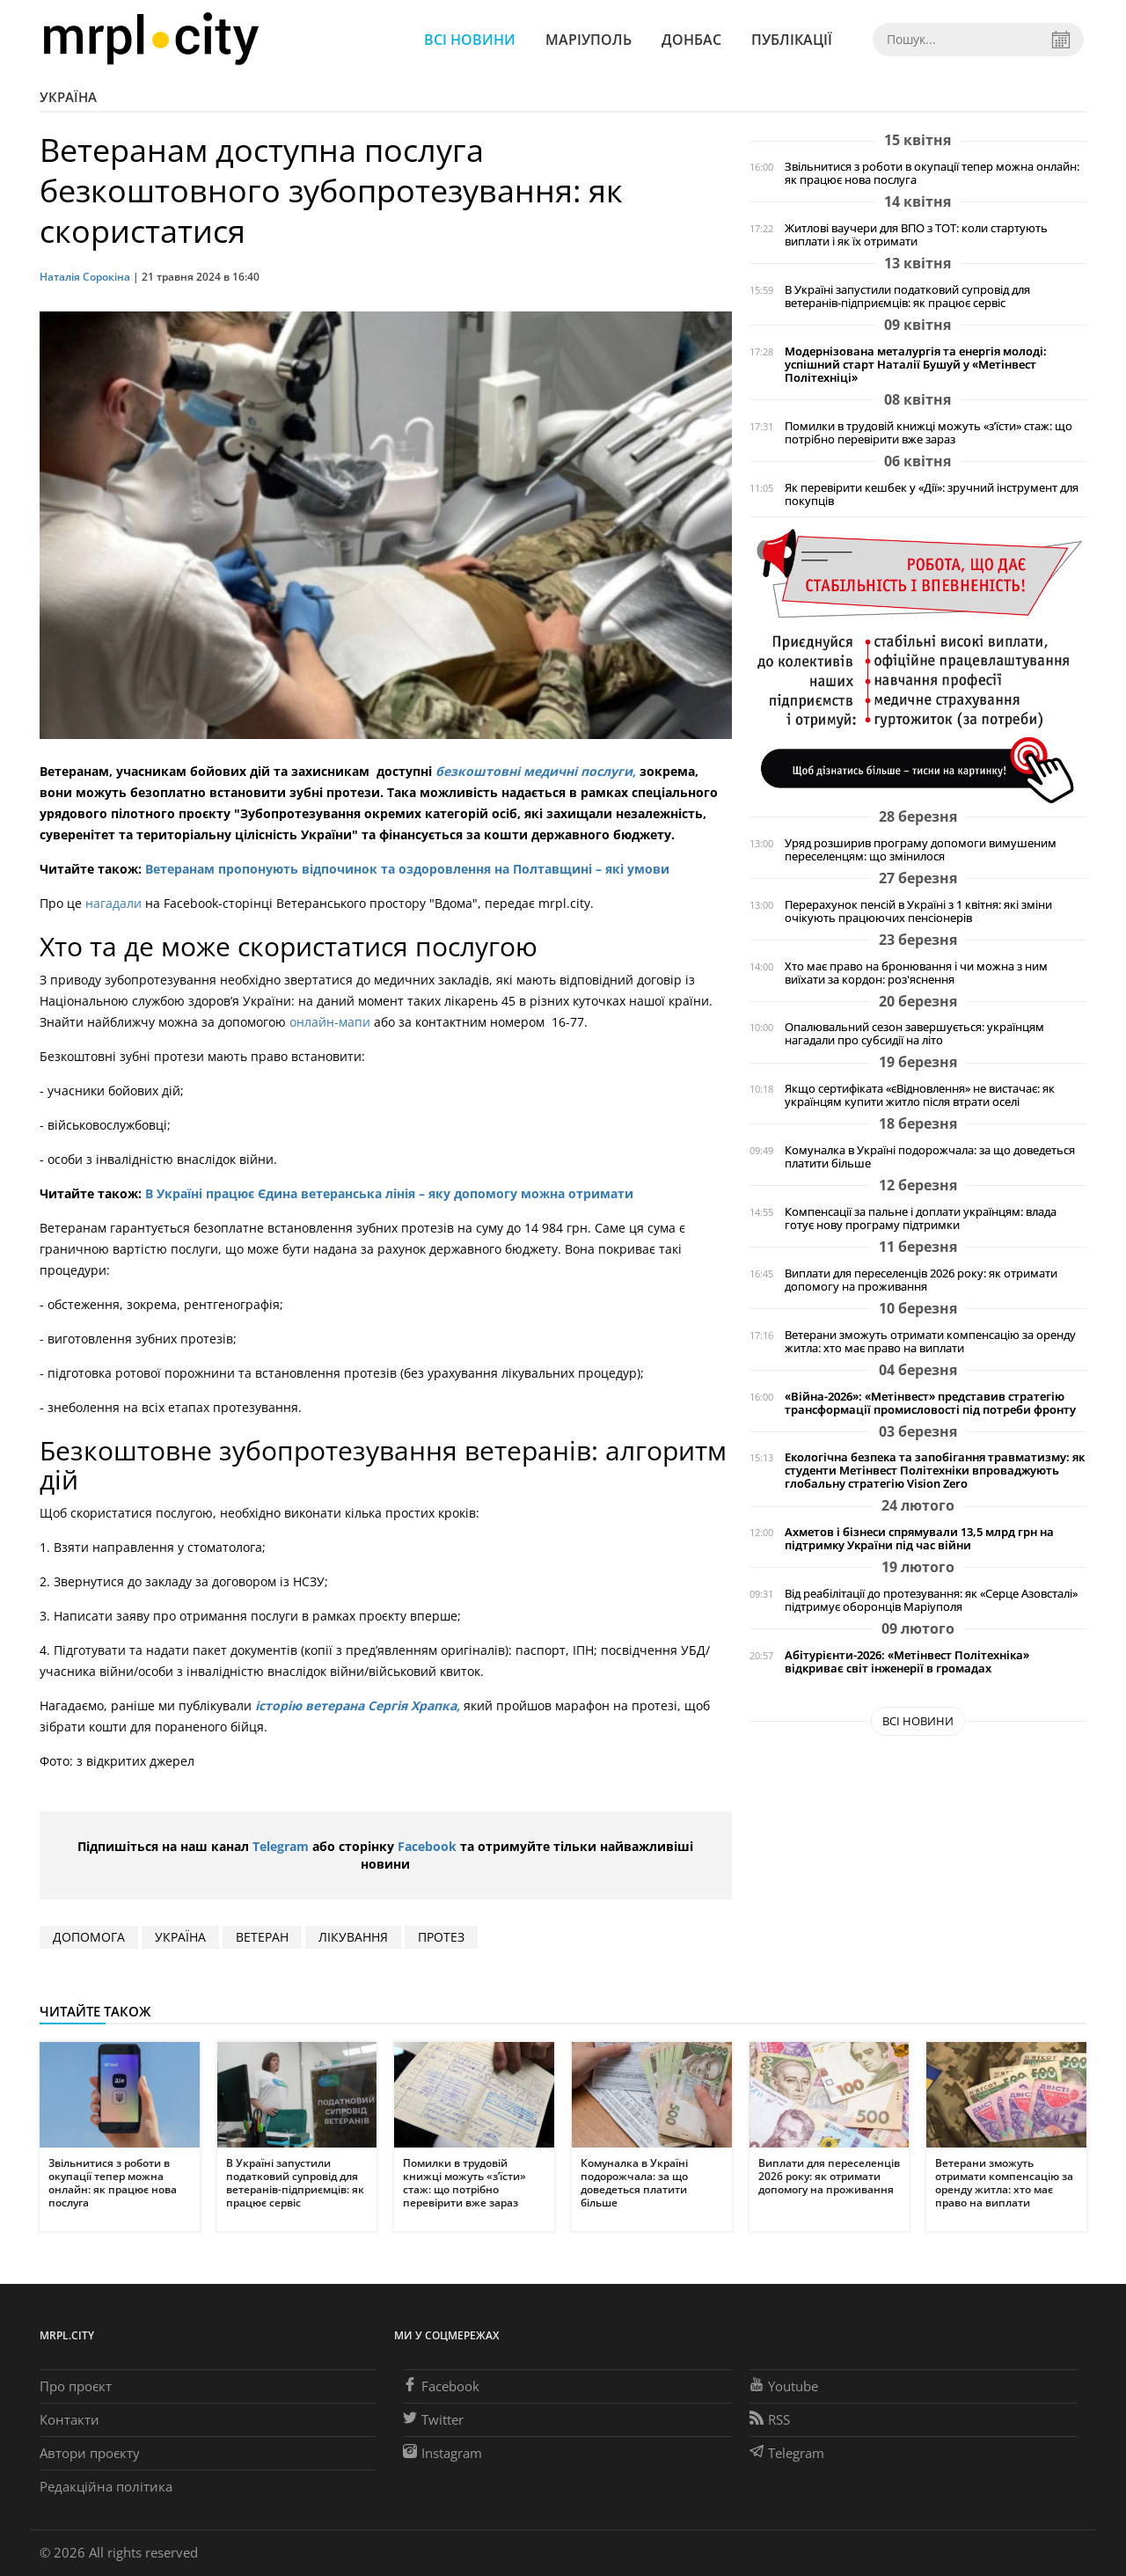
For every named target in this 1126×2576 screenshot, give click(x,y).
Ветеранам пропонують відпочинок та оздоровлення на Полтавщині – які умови (407, 868)
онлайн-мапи (328, 1022)
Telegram (280, 1846)
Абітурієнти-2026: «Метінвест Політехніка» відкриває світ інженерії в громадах (907, 1662)
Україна (68, 97)
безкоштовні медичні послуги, (537, 771)
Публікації (791, 39)
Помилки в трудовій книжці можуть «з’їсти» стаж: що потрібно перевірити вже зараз (928, 433)
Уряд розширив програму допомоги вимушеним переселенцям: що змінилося (921, 850)
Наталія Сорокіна (86, 276)
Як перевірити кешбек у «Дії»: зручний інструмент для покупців (931, 494)
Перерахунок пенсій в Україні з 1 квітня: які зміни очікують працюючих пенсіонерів (918, 911)
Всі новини (469, 39)
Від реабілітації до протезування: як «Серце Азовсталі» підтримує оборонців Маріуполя (931, 1600)
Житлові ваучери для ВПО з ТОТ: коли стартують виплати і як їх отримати (916, 235)
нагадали (113, 903)
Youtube (783, 2386)
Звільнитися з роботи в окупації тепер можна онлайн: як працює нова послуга (932, 173)
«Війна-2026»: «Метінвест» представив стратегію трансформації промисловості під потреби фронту (930, 1403)
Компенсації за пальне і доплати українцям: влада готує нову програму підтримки (921, 1218)
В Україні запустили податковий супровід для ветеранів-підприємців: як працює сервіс (907, 296)
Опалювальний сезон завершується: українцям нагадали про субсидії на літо (914, 1034)
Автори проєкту (90, 2453)
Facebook (427, 1846)
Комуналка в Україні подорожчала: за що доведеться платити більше (930, 1157)
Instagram (442, 2453)
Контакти (69, 2419)
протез (441, 1936)
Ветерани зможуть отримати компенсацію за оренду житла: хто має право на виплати (930, 1341)
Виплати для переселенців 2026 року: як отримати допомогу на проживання (921, 1280)
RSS (769, 2419)
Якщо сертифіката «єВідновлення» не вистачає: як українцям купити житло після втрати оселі (920, 1095)
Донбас (691, 39)
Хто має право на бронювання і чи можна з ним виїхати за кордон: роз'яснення (916, 973)
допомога (89, 1936)
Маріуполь (588, 39)
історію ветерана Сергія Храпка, (358, 1705)
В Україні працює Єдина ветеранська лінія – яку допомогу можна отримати (389, 1193)
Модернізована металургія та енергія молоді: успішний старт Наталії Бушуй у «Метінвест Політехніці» (916, 364)
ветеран (262, 1936)
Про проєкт (76, 2386)
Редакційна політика (106, 2486)
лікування (353, 1936)
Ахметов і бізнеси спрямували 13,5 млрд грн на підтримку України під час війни (919, 1539)
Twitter (433, 2419)
